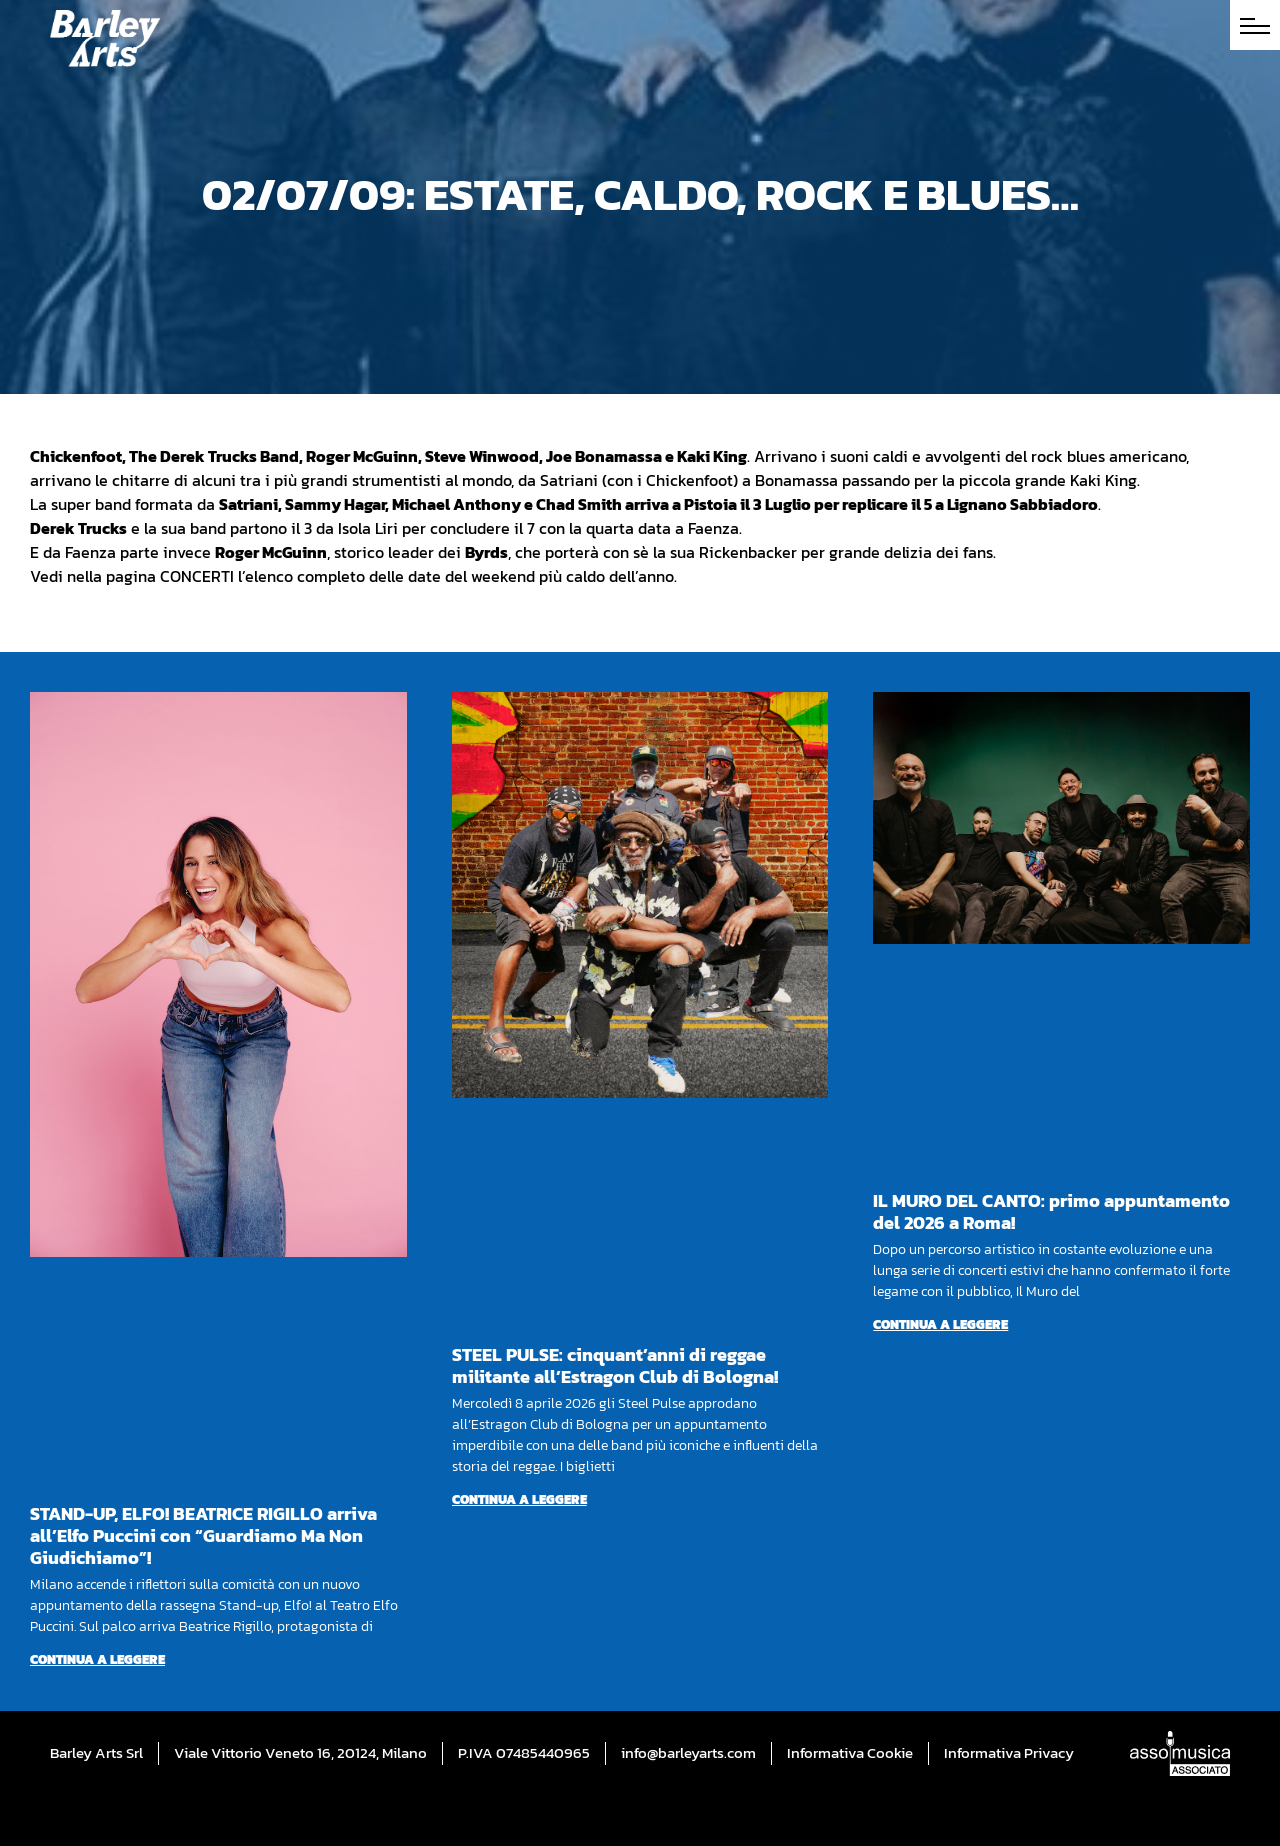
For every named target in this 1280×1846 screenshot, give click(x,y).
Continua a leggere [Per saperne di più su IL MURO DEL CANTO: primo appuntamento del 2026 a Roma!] (940, 1324)
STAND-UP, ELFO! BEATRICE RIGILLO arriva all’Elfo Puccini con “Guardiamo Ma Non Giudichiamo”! (203, 1535)
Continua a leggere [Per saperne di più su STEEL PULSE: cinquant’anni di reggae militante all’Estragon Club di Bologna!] (519, 1499)
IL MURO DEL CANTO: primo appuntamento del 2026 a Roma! (1051, 1211)
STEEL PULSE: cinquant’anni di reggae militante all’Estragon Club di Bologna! (615, 1365)
